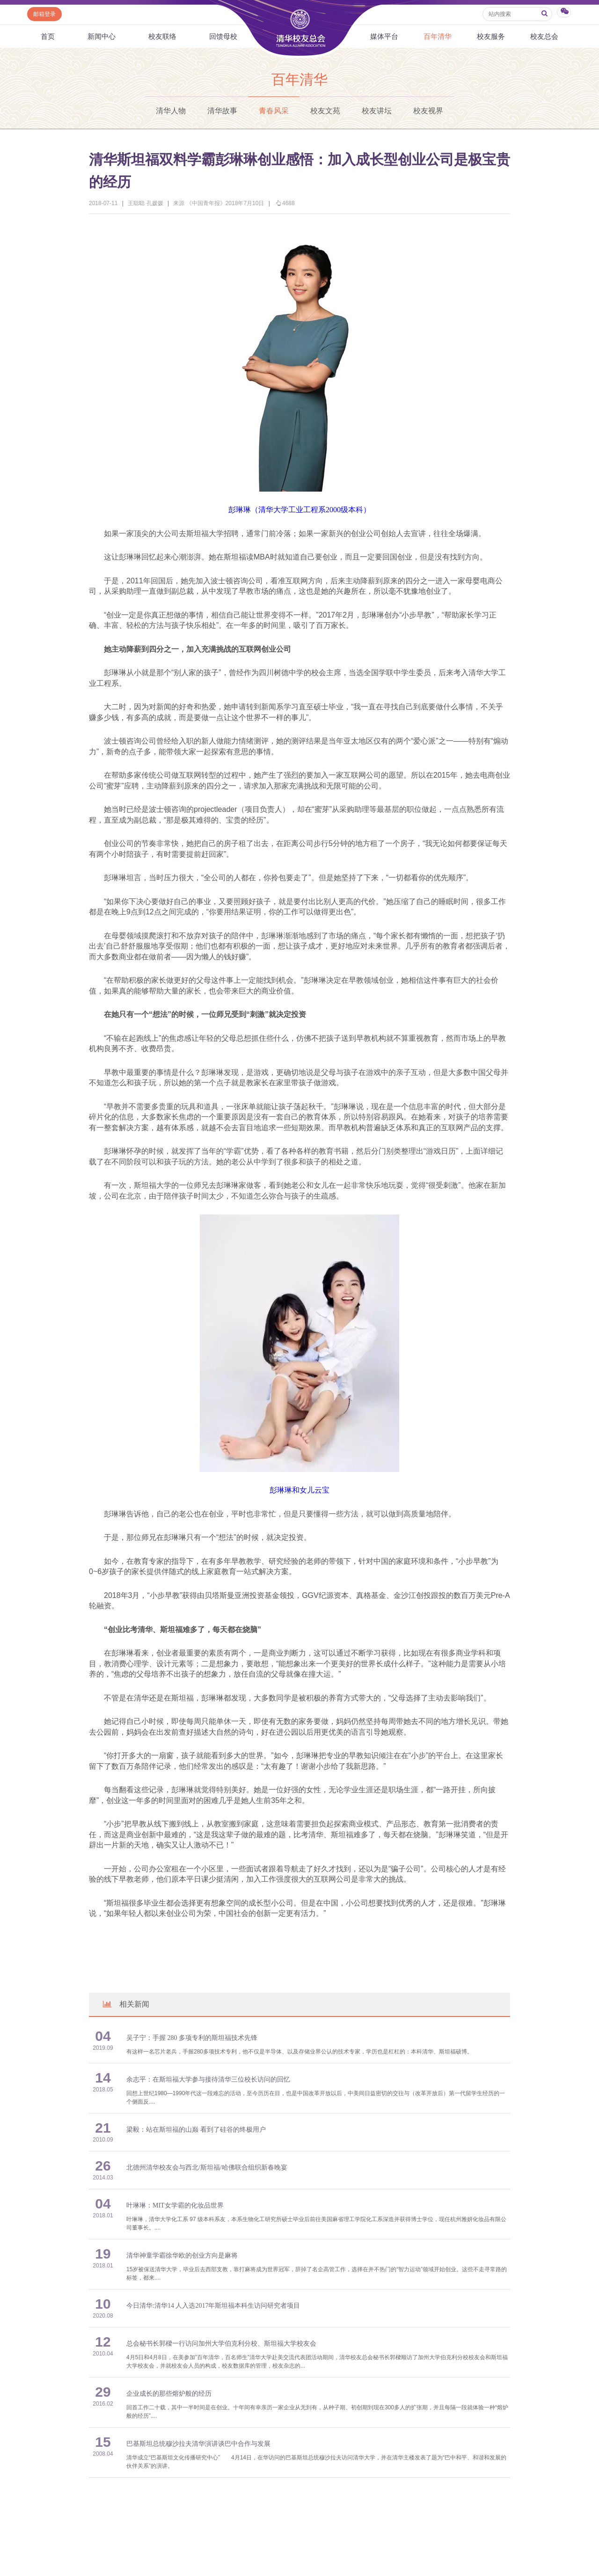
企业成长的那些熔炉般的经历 (169, 2393)
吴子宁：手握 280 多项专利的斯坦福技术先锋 (191, 2037)
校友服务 (491, 36)
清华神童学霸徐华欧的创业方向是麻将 (182, 2255)
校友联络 (162, 36)
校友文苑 (325, 111)
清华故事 (222, 111)
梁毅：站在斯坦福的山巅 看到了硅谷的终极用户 (196, 2129)
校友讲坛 (377, 111)
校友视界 (428, 111)
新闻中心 (102, 36)
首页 (48, 36)
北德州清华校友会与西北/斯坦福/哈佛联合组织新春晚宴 (206, 2167)
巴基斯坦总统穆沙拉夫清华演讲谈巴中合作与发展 (198, 2443)
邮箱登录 (44, 14)
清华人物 (171, 111)
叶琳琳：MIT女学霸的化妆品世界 (175, 2205)
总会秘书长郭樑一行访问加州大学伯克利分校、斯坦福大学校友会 (221, 2343)
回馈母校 (223, 36)
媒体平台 (384, 36)
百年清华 (438, 36)
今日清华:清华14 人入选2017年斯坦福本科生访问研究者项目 (213, 2305)
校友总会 (544, 36)
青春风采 (274, 111)
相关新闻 (125, 2004)
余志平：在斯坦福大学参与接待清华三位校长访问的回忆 (208, 2079)
